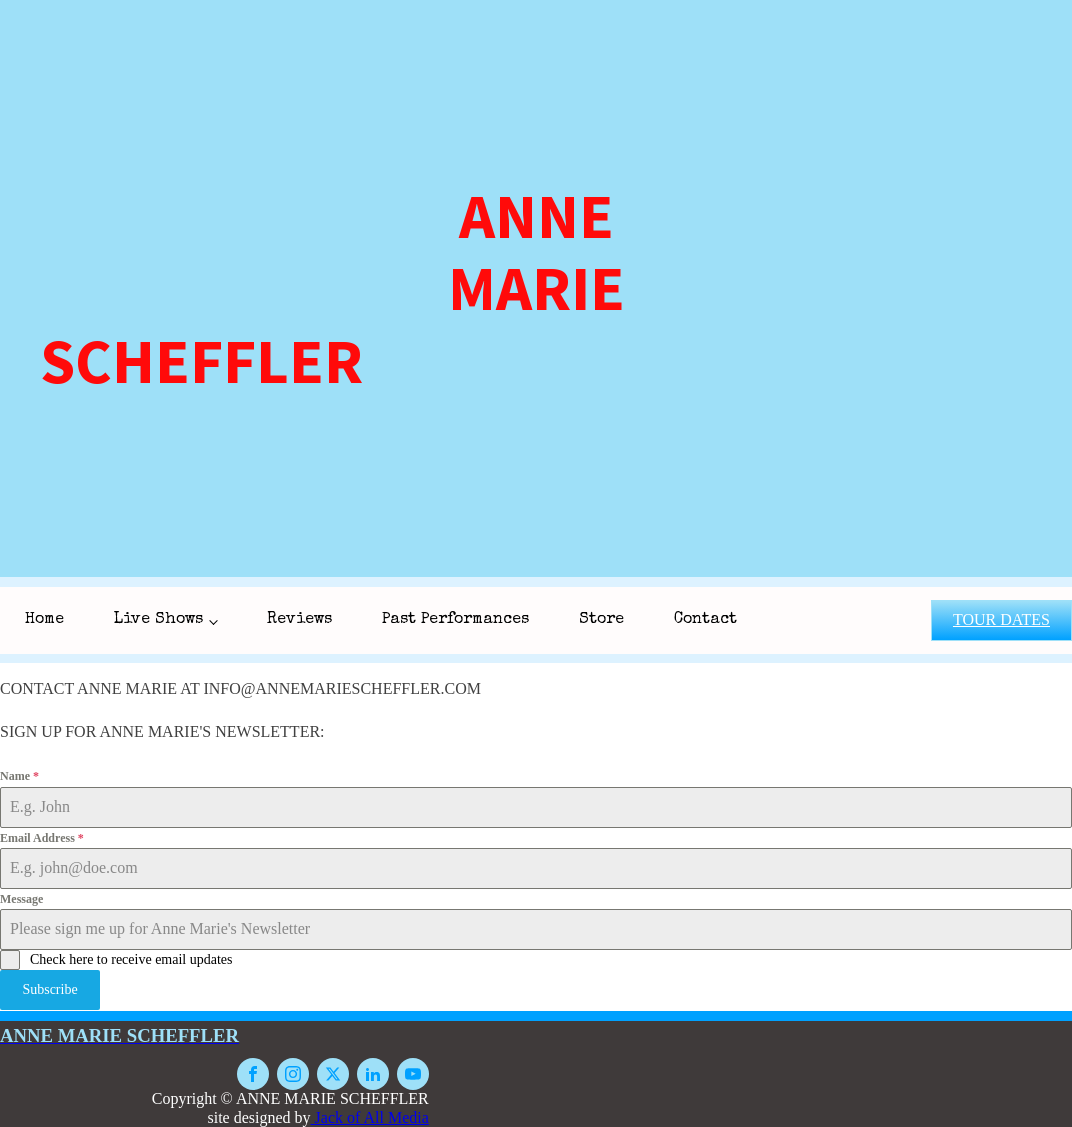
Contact (705, 620)
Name (19, 776)
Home (44, 620)
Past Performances (455, 620)
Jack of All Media (370, 1116)
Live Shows (158, 620)
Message (21, 899)
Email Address (42, 838)
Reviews (299, 620)
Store (601, 620)
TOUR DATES (1001, 619)
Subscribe (49, 989)
